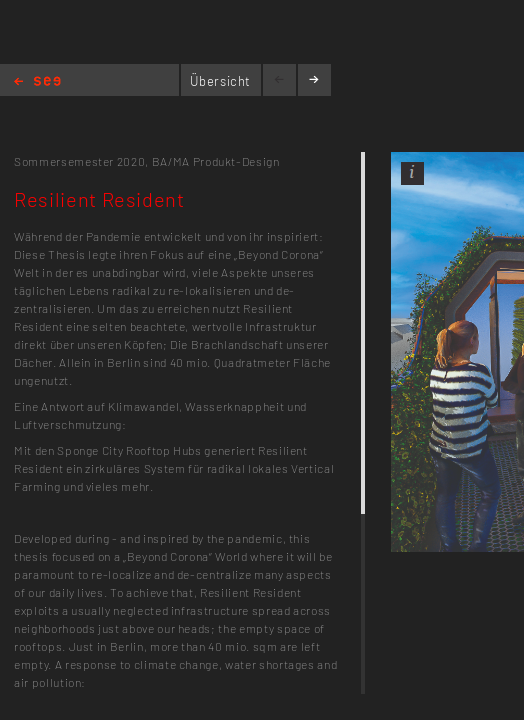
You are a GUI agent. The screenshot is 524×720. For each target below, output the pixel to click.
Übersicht (220, 81)
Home (37, 82)
